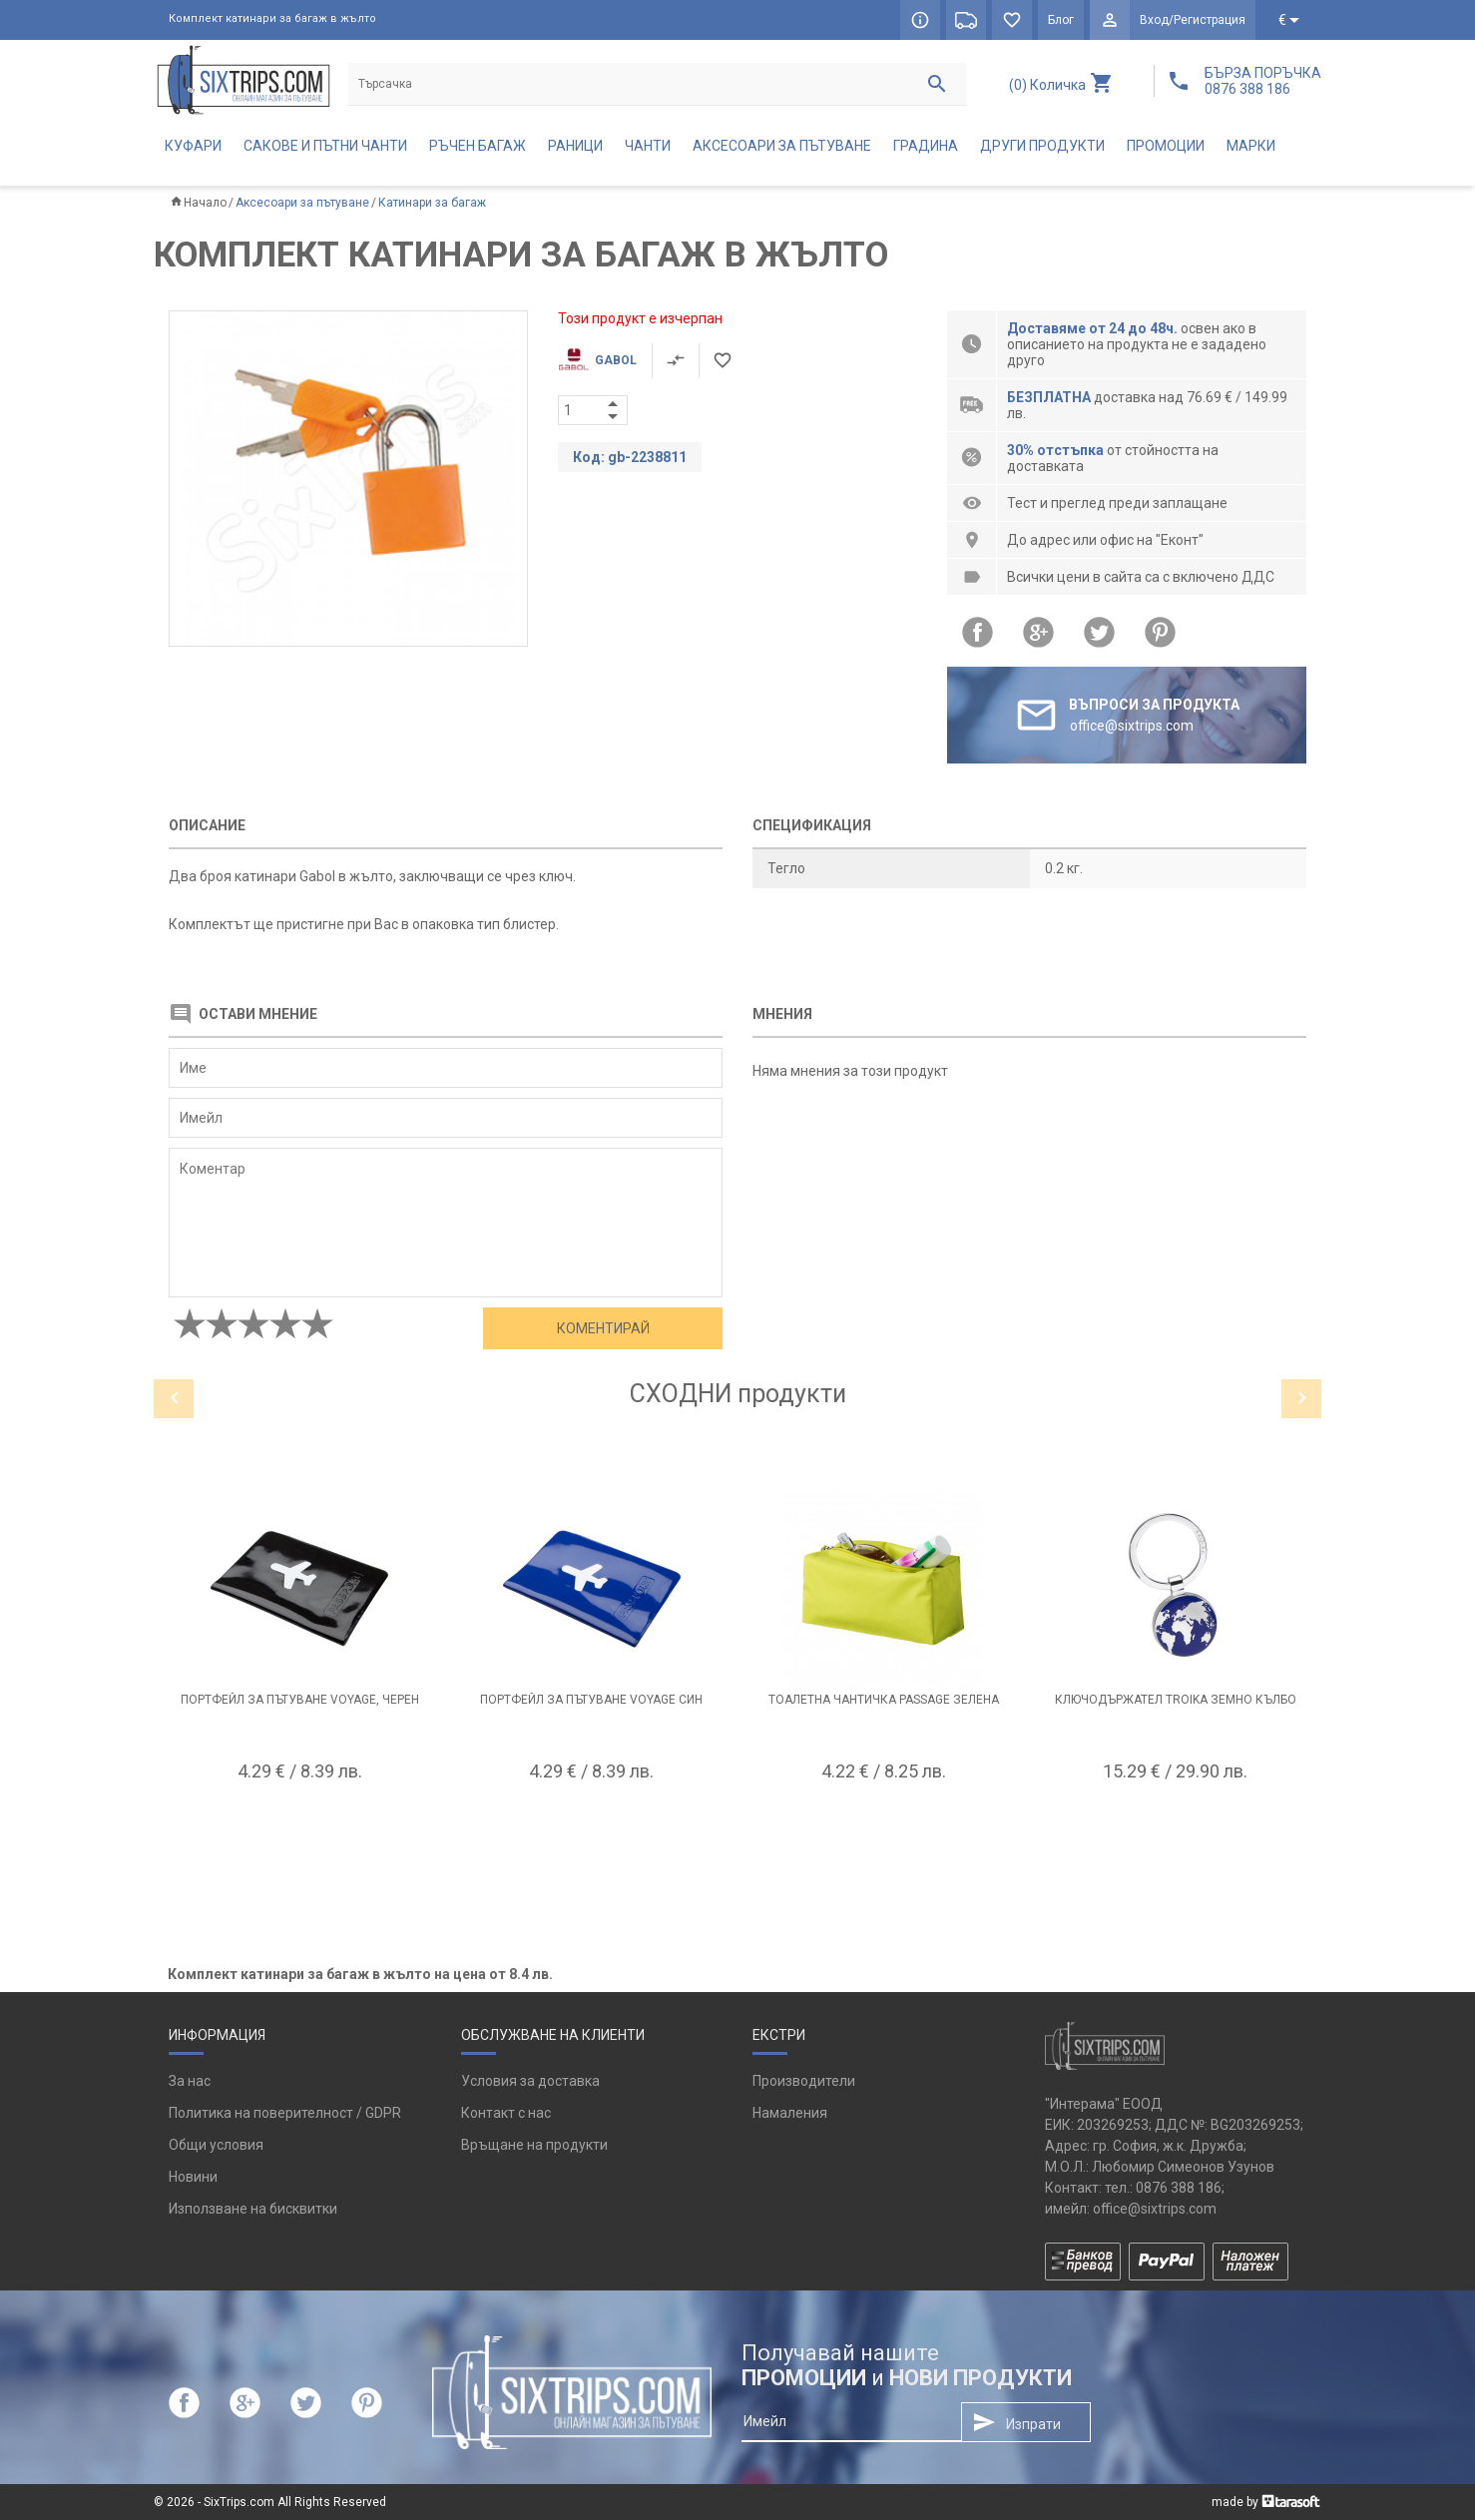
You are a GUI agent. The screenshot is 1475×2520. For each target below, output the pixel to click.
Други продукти (1042, 146)
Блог (1061, 20)
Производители (803, 2081)
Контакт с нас (506, 2113)
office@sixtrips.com (1155, 2209)
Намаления (789, 2113)
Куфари (193, 146)
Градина (925, 146)
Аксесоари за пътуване (782, 146)
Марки (1251, 146)
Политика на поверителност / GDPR (285, 2113)
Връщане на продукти (534, 2145)
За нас (190, 2081)
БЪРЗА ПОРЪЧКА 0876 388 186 (1263, 81)
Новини (193, 2177)
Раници (575, 146)
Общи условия (216, 2145)
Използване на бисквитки (253, 2209)
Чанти (648, 146)
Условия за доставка (530, 2081)
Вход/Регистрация (1192, 20)
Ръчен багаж (477, 146)
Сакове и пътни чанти (325, 146)
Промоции (1166, 146)
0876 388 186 (1179, 2188)
